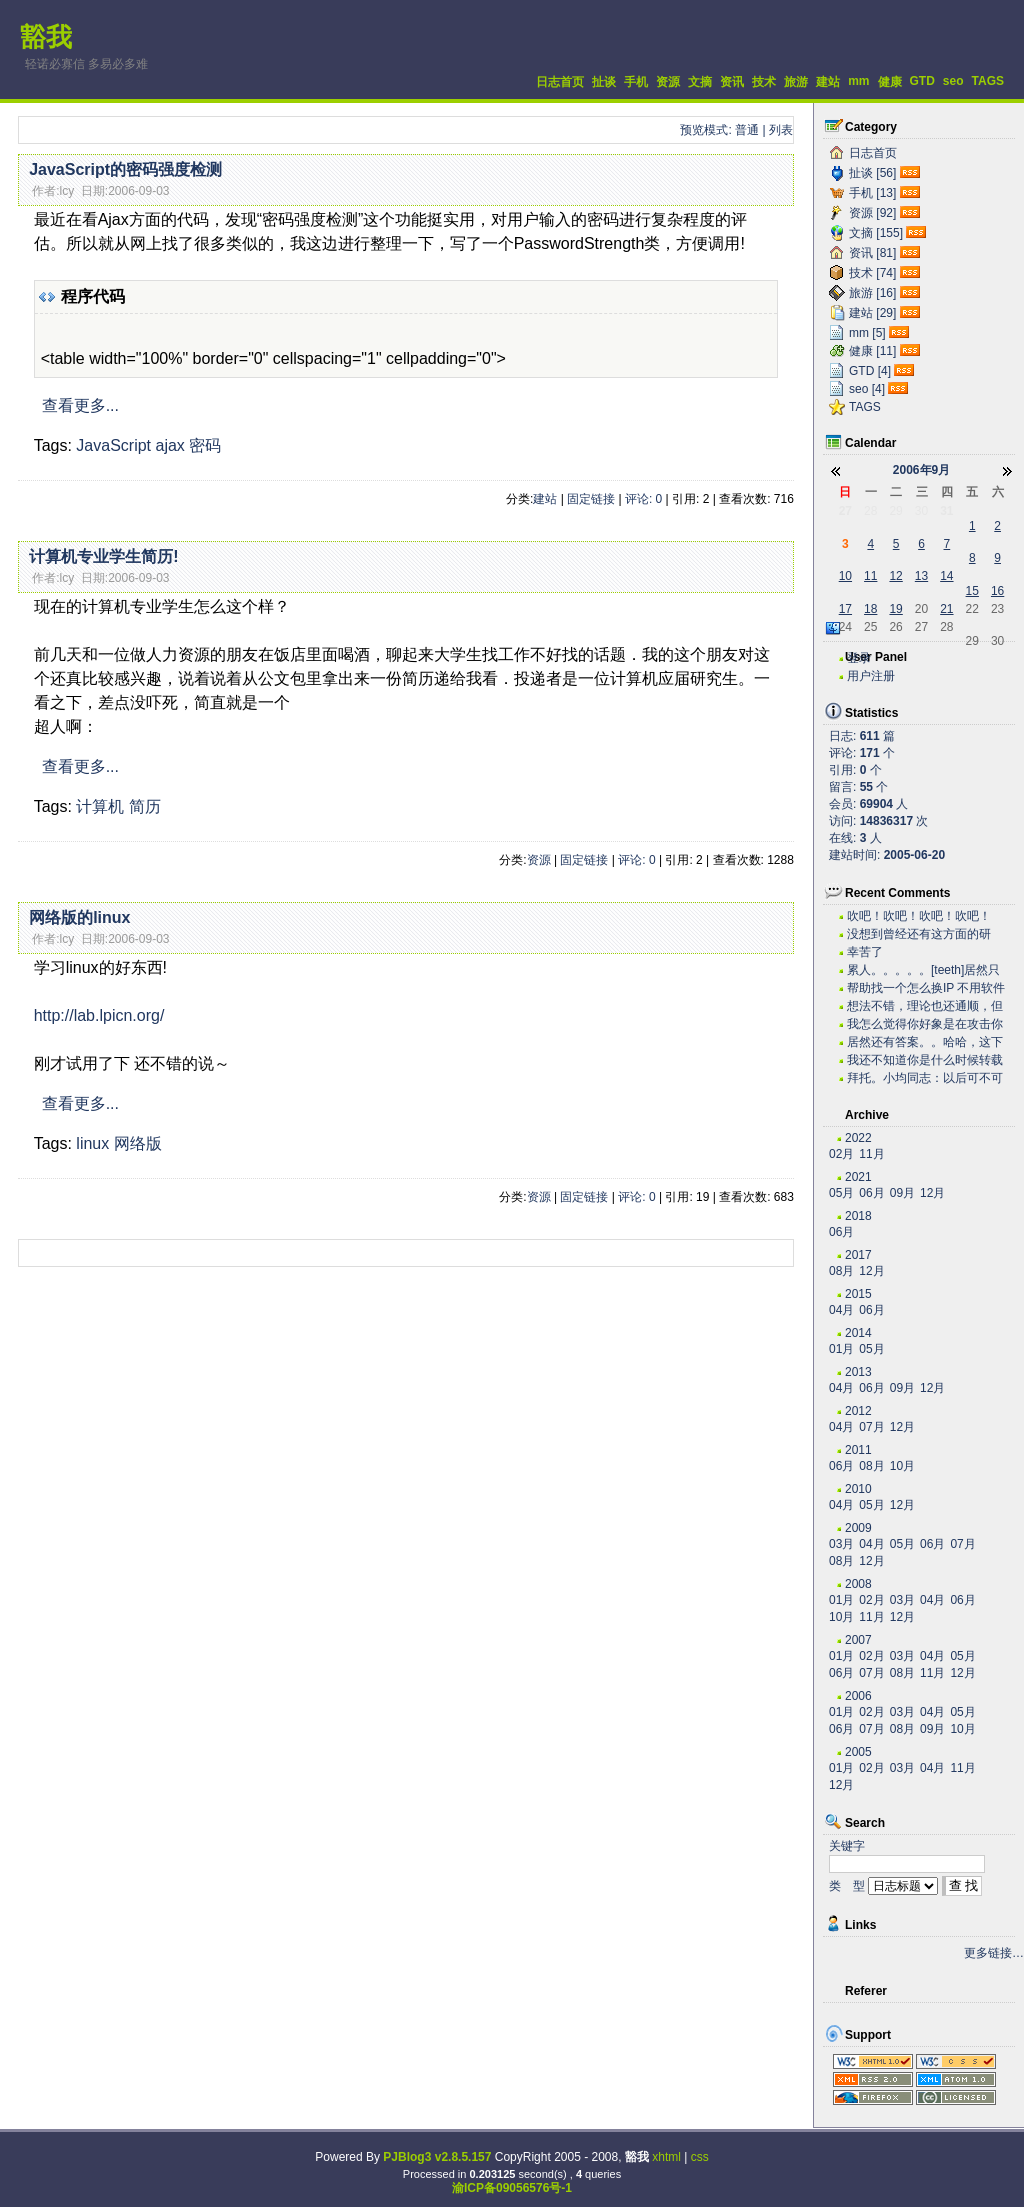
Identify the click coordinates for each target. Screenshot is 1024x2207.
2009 (858, 1528)
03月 (841, 1544)
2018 (858, 1216)
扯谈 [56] (872, 173)
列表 (781, 130)
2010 (858, 1489)
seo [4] (867, 389)
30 (921, 511)
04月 (841, 1310)
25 (870, 627)
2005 (858, 1752)
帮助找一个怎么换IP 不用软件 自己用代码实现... (926, 988)
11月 (871, 1154)
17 (845, 609)
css (700, 2157)
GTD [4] (870, 371)
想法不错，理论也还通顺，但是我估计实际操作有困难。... (925, 1006)
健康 (890, 82)
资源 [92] (872, 213)
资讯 (732, 82)
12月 (932, 1193)
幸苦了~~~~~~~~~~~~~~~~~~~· (915, 952)
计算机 (100, 806)
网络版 (138, 1143)
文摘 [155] (876, 233)
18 (870, 609)
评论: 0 (643, 499)
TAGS (988, 81)
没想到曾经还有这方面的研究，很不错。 (919, 934)
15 (972, 591)
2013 (858, 1372)
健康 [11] (872, 351)
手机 (636, 82)
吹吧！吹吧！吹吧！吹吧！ (919, 916)
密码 (205, 445)
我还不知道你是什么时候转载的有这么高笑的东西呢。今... (925, 1060)
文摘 (700, 82)
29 (895, 511)
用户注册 (871, 676)
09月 (902, 1193)
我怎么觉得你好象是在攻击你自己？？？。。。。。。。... (925, 1024)
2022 (858, 1138)
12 (895, 576)
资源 (668, 82)
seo (953, 81)
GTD (922, 81)
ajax (169, 445)
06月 (871, 1193)
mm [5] (867, 333)
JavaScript (113, 445)
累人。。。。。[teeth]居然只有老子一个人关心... (923, 970)
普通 (747, 130)
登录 (859, 658)
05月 (841, 1193)
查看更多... (80, 405)
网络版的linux (79, 917)
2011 (858, 1450)
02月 (841, 1154)
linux (92, 1143)
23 (997, 609)
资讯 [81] (872, 253)
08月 (841, 1271)
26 (895, 627)
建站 (828, 82)
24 (845, 627)
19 (895, 609)
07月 (871, 1427)
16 (997, 591)
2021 (858, 1177)
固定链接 (591, 499)
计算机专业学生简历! (103, 556)
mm (858, 81)
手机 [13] (872, 193)
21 (946, 609)
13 (921, 576)
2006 (858, 1696)
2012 (858, 1411)
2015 (858, 1294)
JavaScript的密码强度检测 (125, 169)
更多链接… (994, 1953)
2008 (858, 1584)
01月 (841, 1349)
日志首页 (560, 82)
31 (946, 511)
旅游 (796, 82)
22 (972, 609)
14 (946, 576)
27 (845, 511)
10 (845, 576)
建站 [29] (872, 313)
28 (870, 511)
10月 (902, 1466)
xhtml (666, 2157)
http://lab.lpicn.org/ (99, 1015)
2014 (858, 1333)
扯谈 (604, 82)
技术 (764, 82)
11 (870, 576)
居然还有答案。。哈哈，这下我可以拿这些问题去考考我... (925, 1042)
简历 (145, 806)
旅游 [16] (872, 293)
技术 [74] (872, 273)
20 (921, 609)
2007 (858, 1640)
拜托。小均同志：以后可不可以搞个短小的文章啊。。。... (925, 1078)
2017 (858, 1255)
